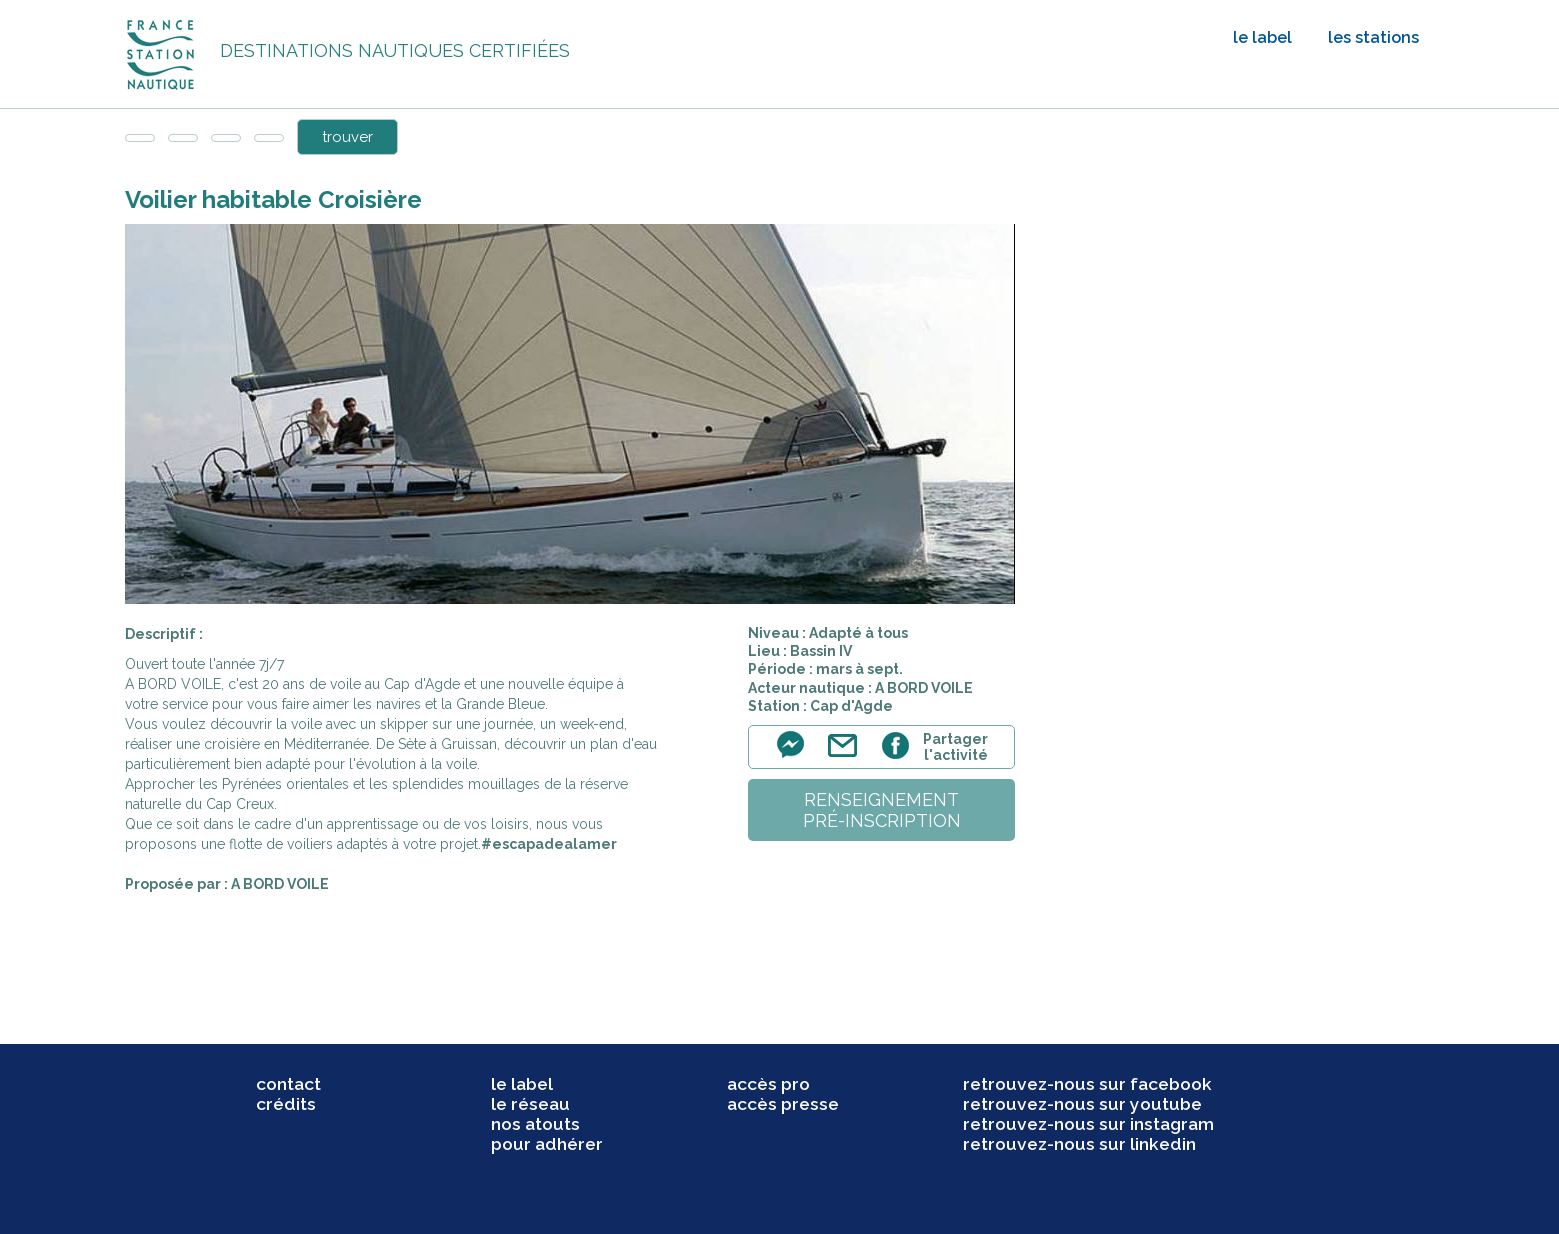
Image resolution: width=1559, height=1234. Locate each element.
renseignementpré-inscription (882, 810)
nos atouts (535, 1124)
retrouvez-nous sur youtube (1082, 1104)
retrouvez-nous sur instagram (1088, 1124)
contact (288, 1084)
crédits (286, 1104)
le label (1262, 37)
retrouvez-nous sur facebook (1087, 1084)
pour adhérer (547, 1144)
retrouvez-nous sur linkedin (1079, 1144)
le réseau (530, 1104)
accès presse (783, 1104)
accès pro (768, 1084)
